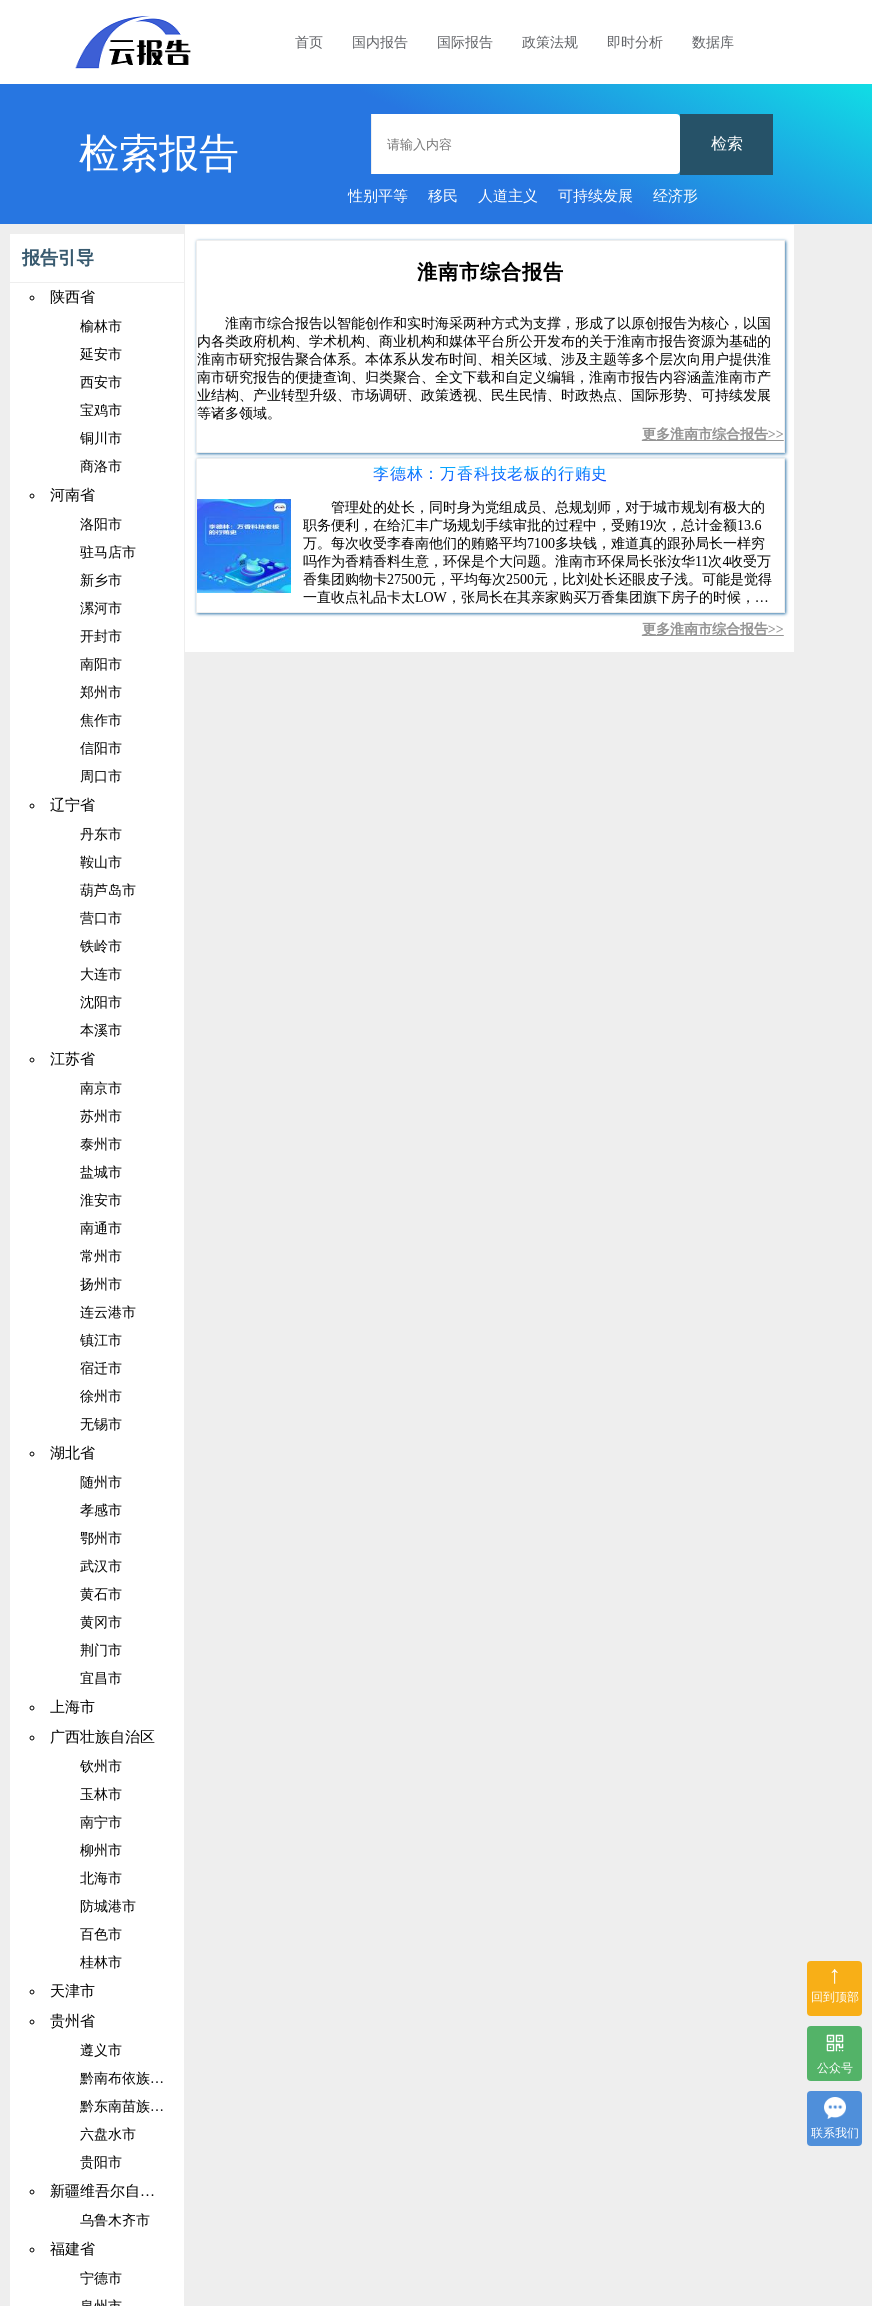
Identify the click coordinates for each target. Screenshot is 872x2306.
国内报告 (380, 42)
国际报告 (465, 42)
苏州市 (101, 1116)
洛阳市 (101, 524)
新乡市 (101, 580)
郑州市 (101, 692)
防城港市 (108, 1906)
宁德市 (101, 2278)
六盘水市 (108, 2134)
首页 (309, 42)
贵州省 (72, 2021)
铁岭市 (101, 946)
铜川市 (101, 438)
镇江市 (101, 1340)
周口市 (101, 776)
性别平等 (378, 196)
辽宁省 (72, 805)
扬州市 (101, 1284)
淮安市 (101, 1200)
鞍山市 (101, 862)
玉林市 (101, 1794)
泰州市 (101, 1144)
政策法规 (550, 42)
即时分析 (635, 42)
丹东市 (101, 834)
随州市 (101, 1482)
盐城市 (101, 1172)
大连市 (101, 974)
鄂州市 (101, 1538)
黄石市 (101, 1594)
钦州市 (101, 1766)
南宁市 (101, 1822)
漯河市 (101, 608)
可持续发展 (595, 196)
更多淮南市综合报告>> (713, 434)
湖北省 (72, 1453)
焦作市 (101, 720)
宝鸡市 (101, 410)
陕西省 (72, 297)
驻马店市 (108, 552)
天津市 (72, 1991)
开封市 (101, 636)
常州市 (101, 1256)
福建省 (72, 2249)
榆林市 (101, 326)
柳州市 (101, 1850)
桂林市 (101, 1962)
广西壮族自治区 (102, 1737)
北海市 (101, 1878)
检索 (727, 143)
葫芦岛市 (108, 890)
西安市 (101, 382)
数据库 (713, 42)
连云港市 (108, 1312)
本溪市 (101, 1030)
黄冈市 (101, 1622)
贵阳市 (101, 2162)
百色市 (101, 1934)
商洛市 (101, 466)
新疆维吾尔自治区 (110, 2191)
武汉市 (101, 1566)
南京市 (101, 1088)
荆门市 (101, 1650)
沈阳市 (101, 1002)
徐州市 (101, 1396)
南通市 (101, 1228)
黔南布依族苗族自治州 (150, 2078)
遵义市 (101, 2050)
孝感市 (101, 1510)
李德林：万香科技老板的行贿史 (490, 473)
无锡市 (101, 1424)
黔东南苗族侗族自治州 (150, 2106)
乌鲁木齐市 (115, 2220)
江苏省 (72, 1059)
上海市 (72, 1707)
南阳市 (101, 664)
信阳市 (101, 748)
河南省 (72, 495)
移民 (443, 196)
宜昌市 (101, 1678)
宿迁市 (101, 1368)
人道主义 (508, 196)
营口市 (101, 918)
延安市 (101, 354)
